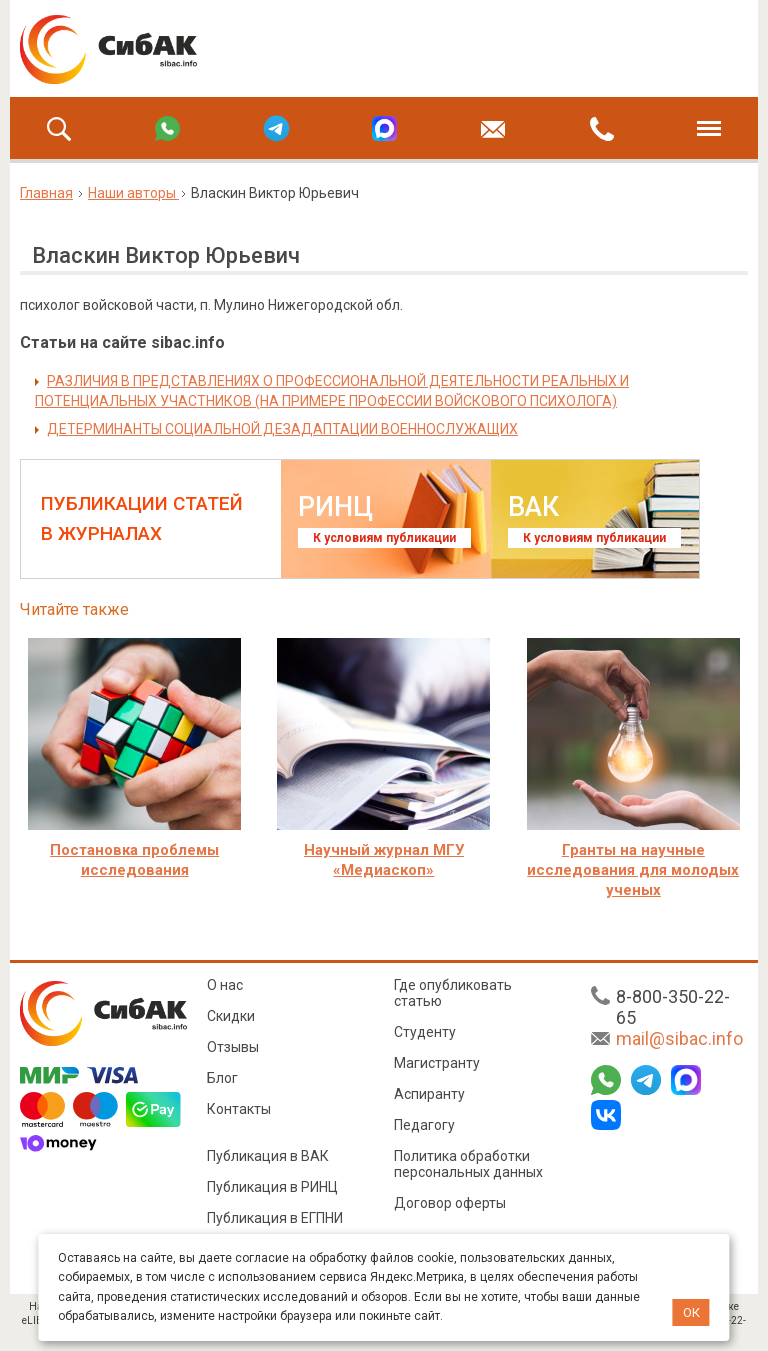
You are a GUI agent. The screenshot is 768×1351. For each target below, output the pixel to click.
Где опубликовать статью (453, 993)
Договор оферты (450, 1203)
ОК (691, 1312)
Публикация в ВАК (268, 1156)
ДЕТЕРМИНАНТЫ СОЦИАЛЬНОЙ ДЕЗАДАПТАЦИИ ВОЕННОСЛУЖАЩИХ (282, 429)
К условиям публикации (384, 538)
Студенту (425, 1032)
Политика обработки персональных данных (468, 1164)
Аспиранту (429, 1094)
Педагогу (424, 1125)
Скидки (231, 1016)
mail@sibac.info (679, 1038)
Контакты (239, 1109)
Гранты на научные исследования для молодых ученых (633, 870)
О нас (225, 985)
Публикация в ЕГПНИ (275, 1218)
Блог (222, 1078)
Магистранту (437, 1063)
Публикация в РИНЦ (272, 1187)
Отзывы (233, 1047)
